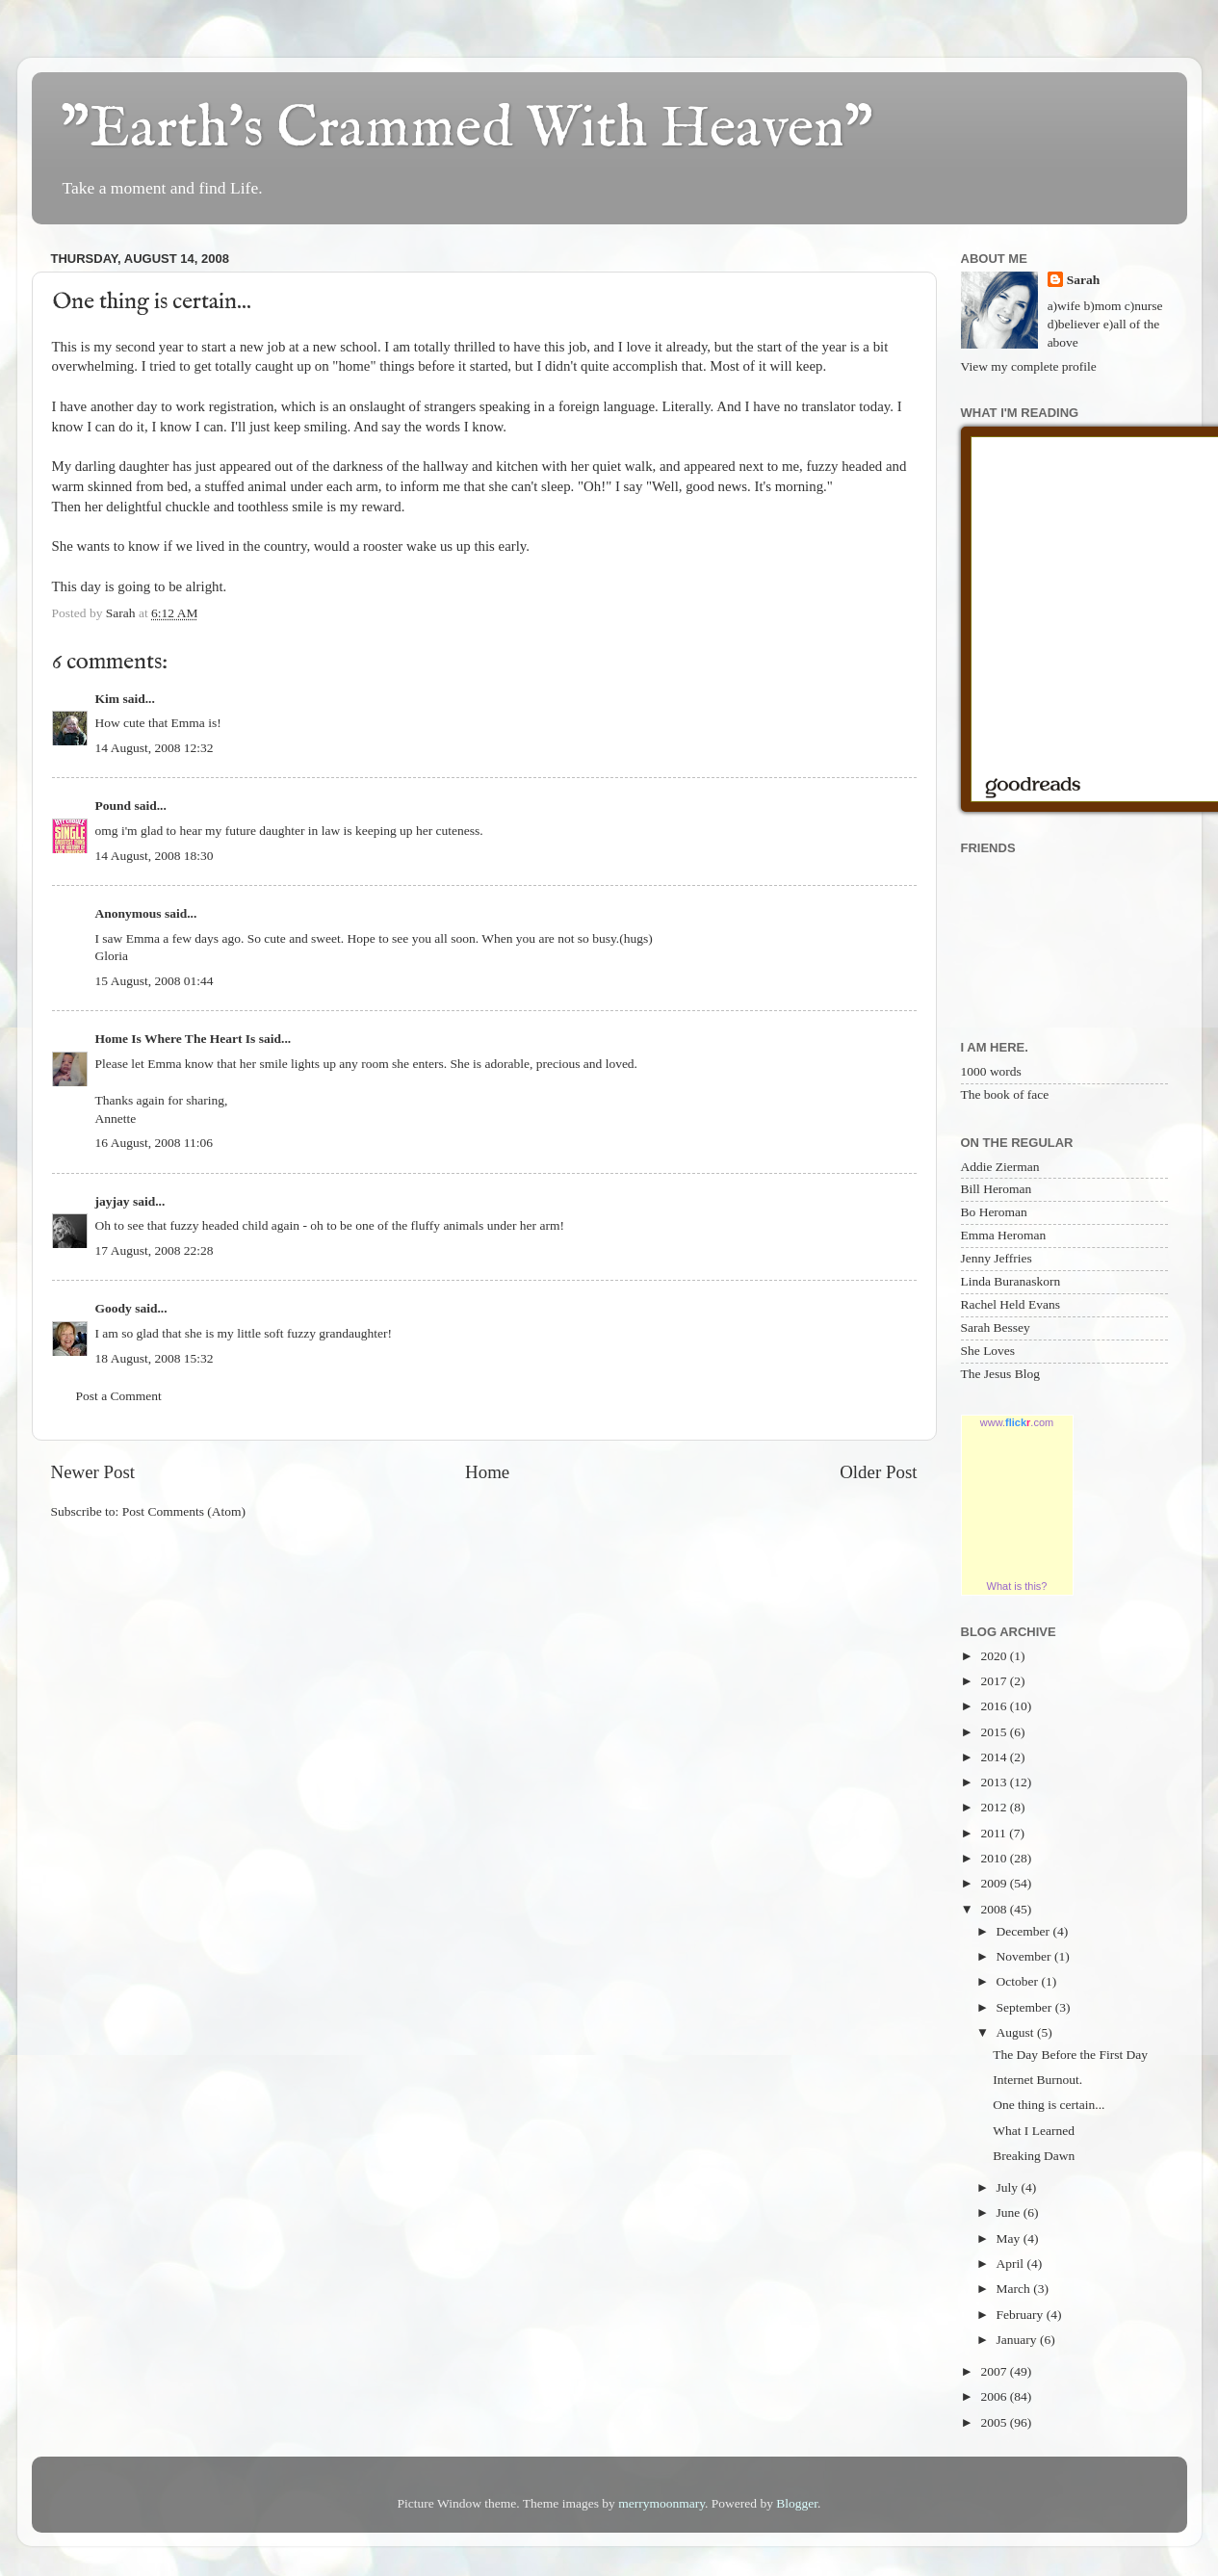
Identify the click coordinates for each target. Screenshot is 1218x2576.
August (1017, 2032)
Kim (107, 698)
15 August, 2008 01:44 (154, 981)
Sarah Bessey (995, 1327)
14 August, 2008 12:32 (154, 748)
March (1015, 2288)
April (1012, 2263)
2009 (994, 1883)
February (1022, 2314)
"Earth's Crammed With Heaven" (467, 130)
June (1010, 2212)
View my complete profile (1029, 366)
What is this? (1017, 1586)
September (1026, 2007)
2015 (994, 1732)
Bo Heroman (994, 1212)
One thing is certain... (1048, 2104)
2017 (994, 1681)
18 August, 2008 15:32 (154, 1358)
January (1018, 2339)
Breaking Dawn (1034, 2155)
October (1019, 1981)
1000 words (991, 1071)
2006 (994, 2396)
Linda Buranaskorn (1011, 1281)
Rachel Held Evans (1010, 1304)
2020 (994, 1656)
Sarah (1084, 280)
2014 (994, 1757)
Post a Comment (119, 1396)
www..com (1016, 1422)
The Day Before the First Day (1070, 2054)
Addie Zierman (1000, 1166)
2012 (994, 1807)
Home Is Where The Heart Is (175, 1038)
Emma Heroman (1004, 1235)
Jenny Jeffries (996, 1258)
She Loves (988, 1350)
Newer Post (93, 1472)
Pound (113, 805)
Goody (113, 1308)
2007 (994, 2371)
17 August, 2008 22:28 (154, 1250)
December (1025, 1931)
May (1010, 2238)
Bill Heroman (996, 1189)
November (1025, 1956)
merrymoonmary (661, 2503)
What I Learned (1034, 2130)
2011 (994, 1833)
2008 (994, 1909)
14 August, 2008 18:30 (154, 855)
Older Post (878, 1472)
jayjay (112, 1201)
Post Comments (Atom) (184, 1511)
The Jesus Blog (1001, 1373)
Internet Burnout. (1037, 2079)
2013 (994, 1782)
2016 (994, 1706)
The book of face (1005, 1094)
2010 (994, 1858)
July (1009, 2187)
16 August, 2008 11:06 (154, 1142)
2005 (994, 2422)
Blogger (796, 2503)
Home (487, 1472)
